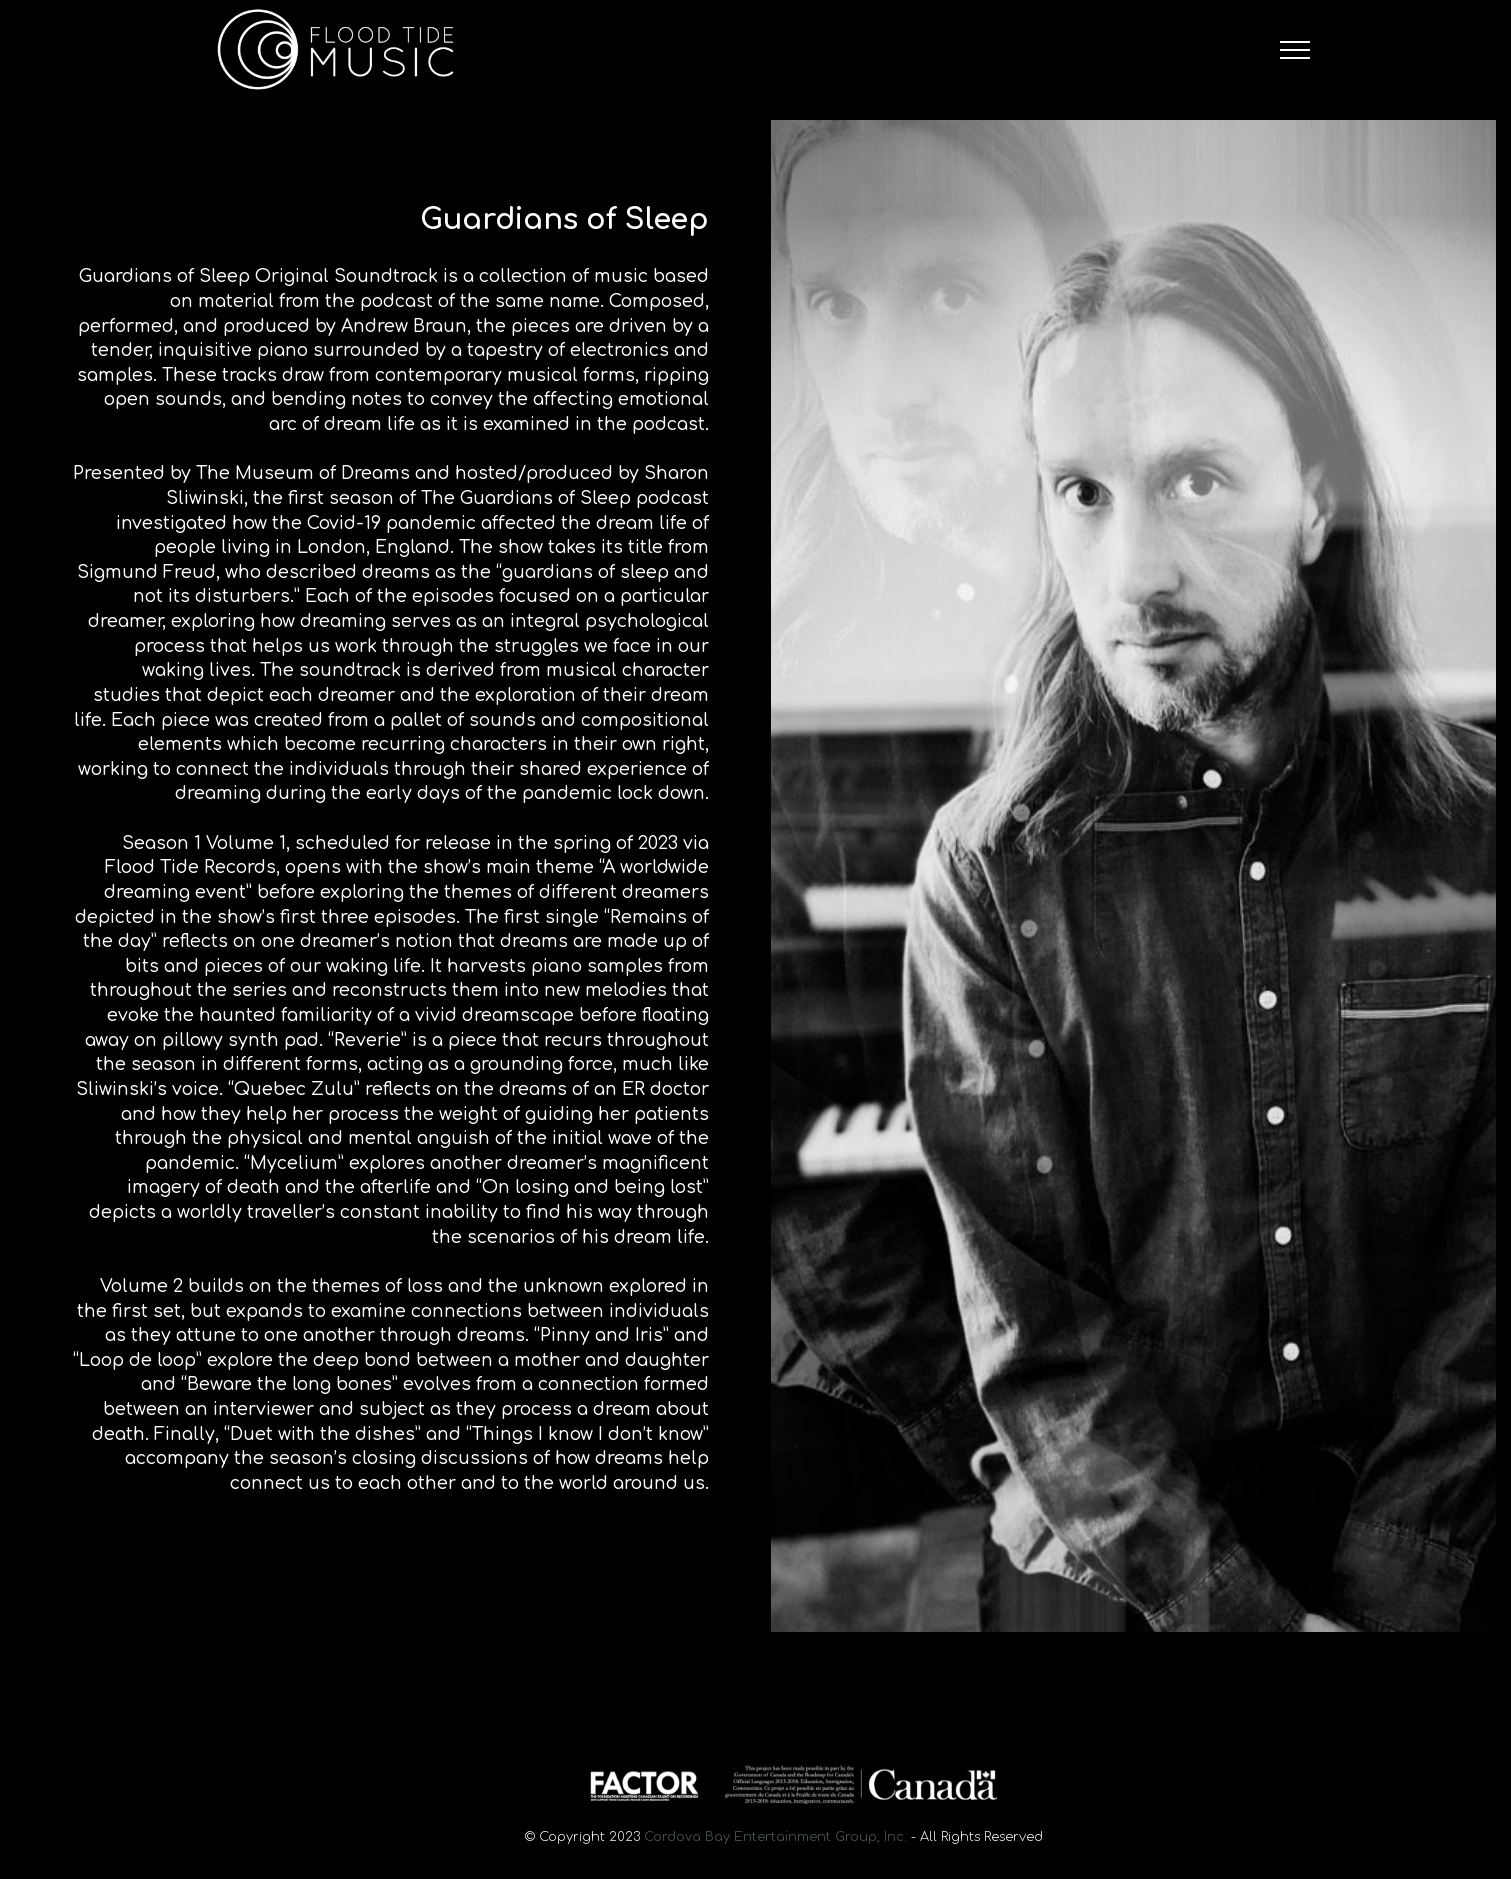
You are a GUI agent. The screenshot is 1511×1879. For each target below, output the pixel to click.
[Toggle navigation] (1295, 50)
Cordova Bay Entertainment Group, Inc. (775, 1837)
